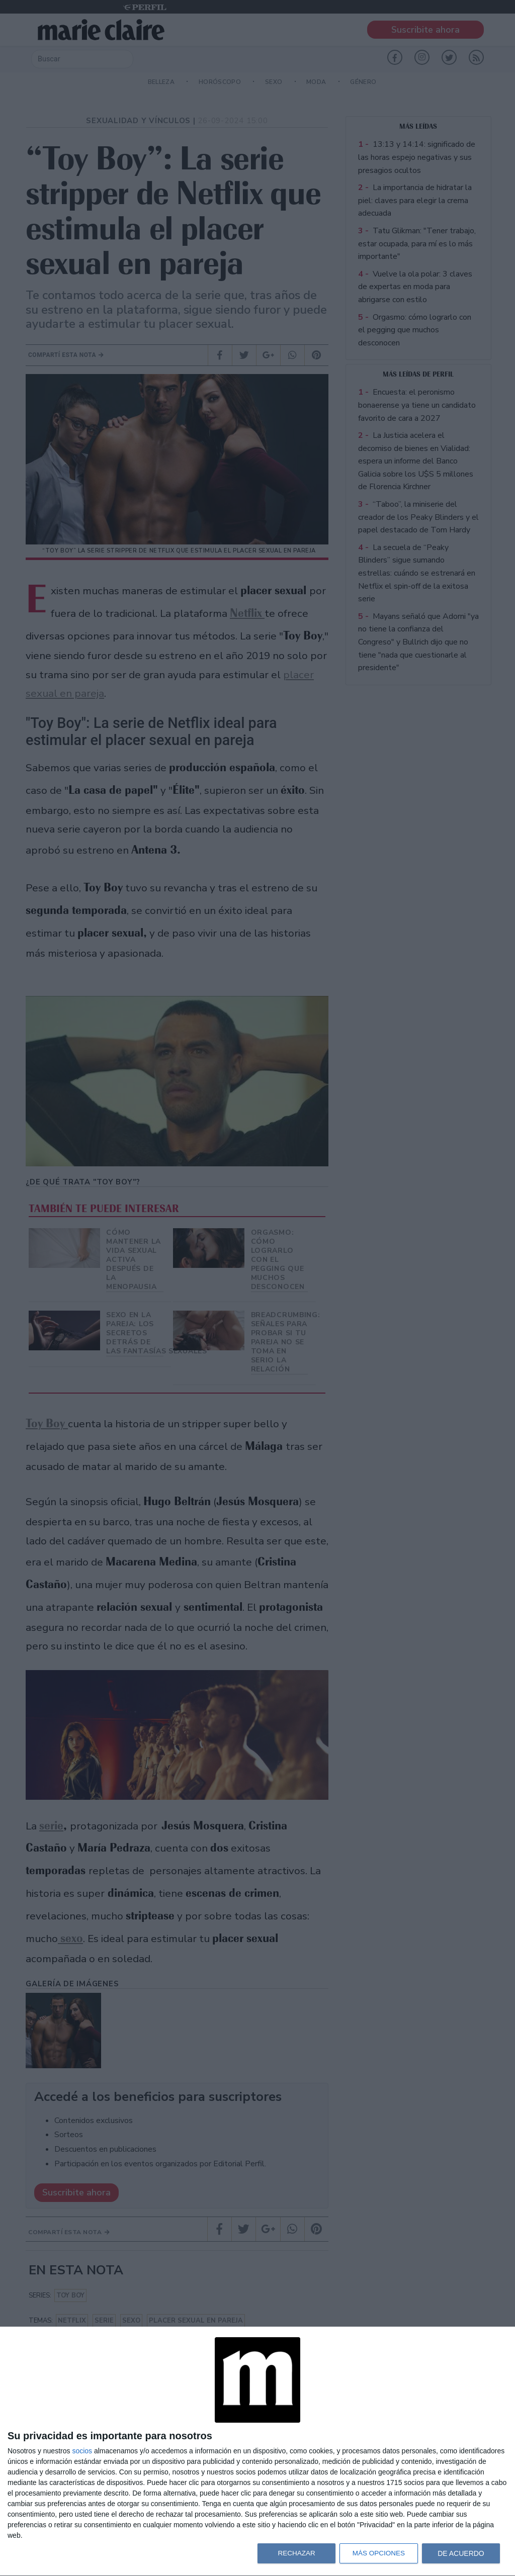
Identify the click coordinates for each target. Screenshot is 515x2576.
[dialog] (257, 2451)
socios (82, 2450)
